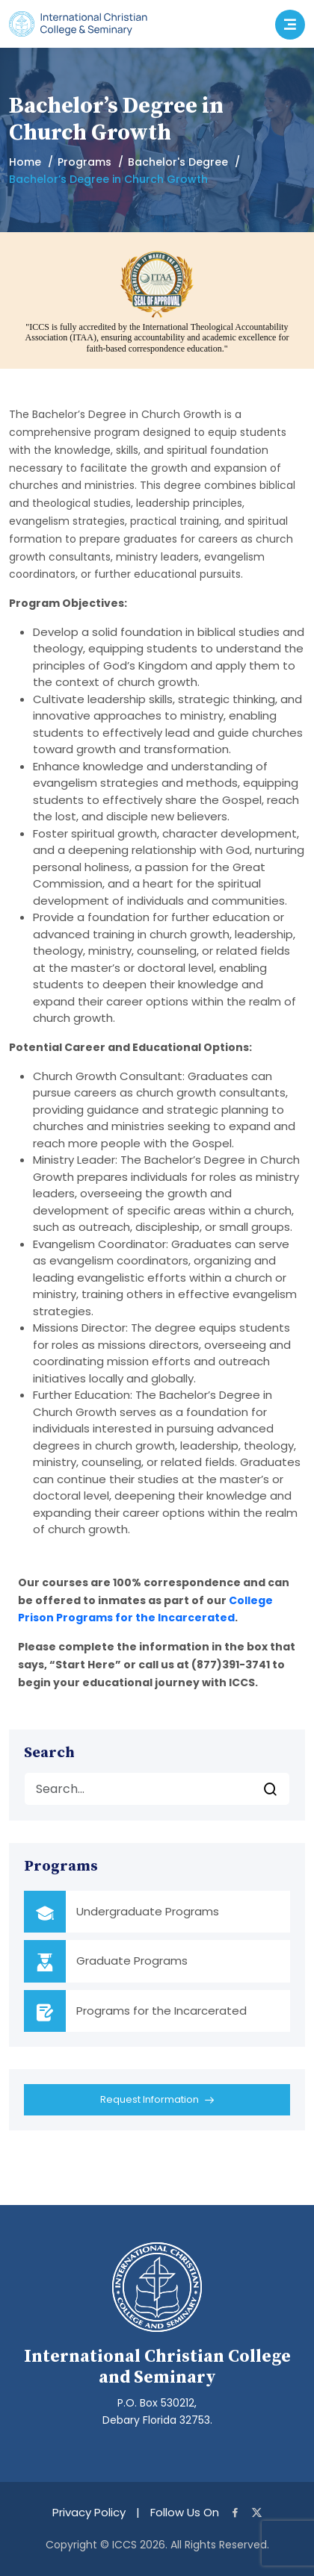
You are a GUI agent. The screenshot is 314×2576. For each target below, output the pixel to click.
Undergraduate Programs (147, 1911)
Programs (84, 162)
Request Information (157, 2100)
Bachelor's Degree (178, 162)
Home (25, 162)
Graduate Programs (132, 1960)
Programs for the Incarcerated (161, 2010)
